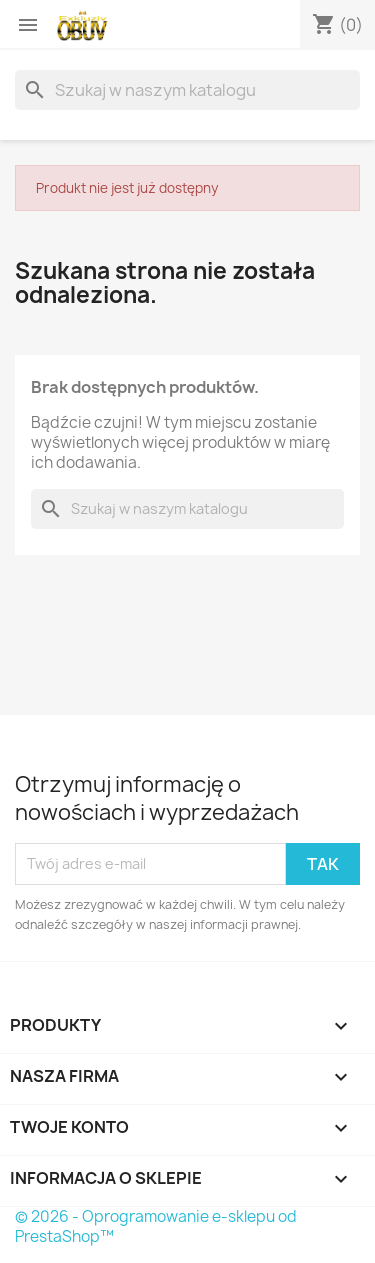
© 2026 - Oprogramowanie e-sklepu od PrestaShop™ (156, 1226)
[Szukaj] (187, 90)
